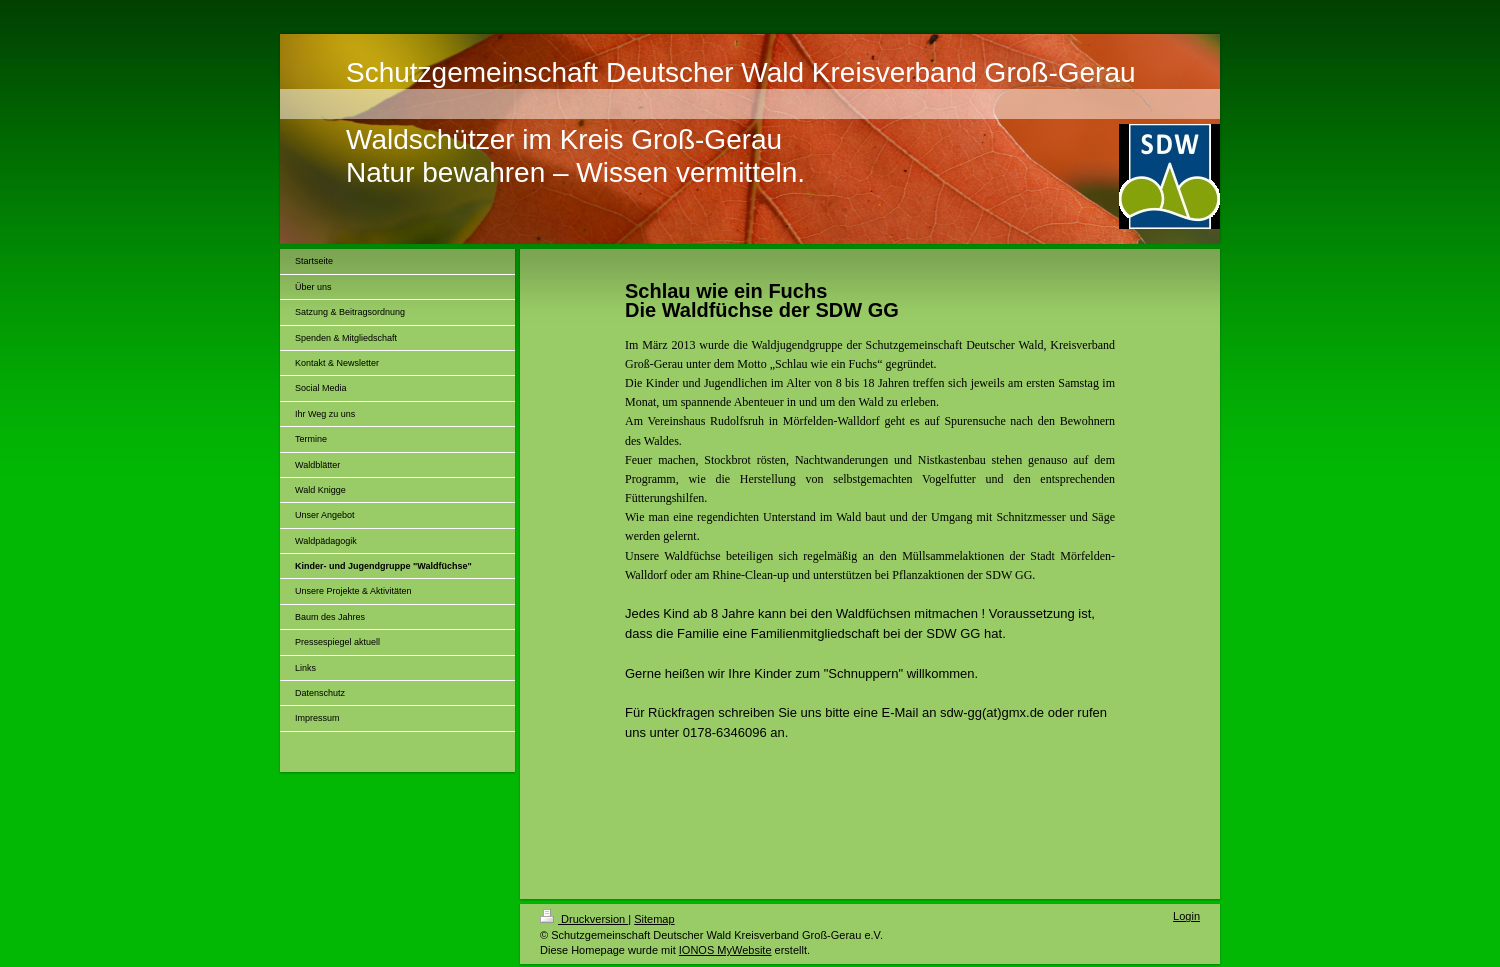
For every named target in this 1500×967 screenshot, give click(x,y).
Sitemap (654, 919)
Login (1186, 916)
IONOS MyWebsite (725, 950)
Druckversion (584, 919)
